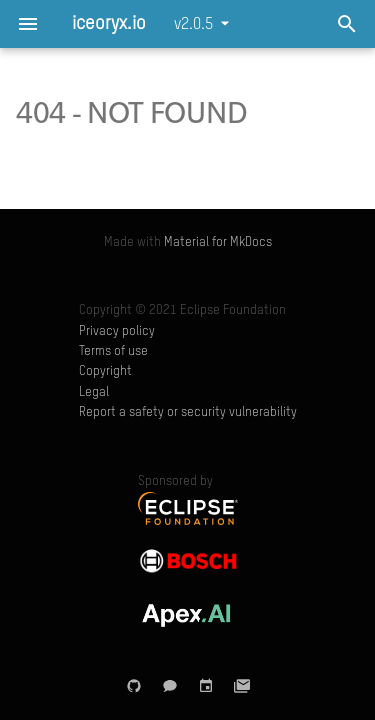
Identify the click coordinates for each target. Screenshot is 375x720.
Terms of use (113, 351)
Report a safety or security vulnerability (188, 412)
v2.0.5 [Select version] (193, 25)
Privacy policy (117, 331)
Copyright (105, 371)
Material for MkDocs (218, 242)
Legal (94, 392)
